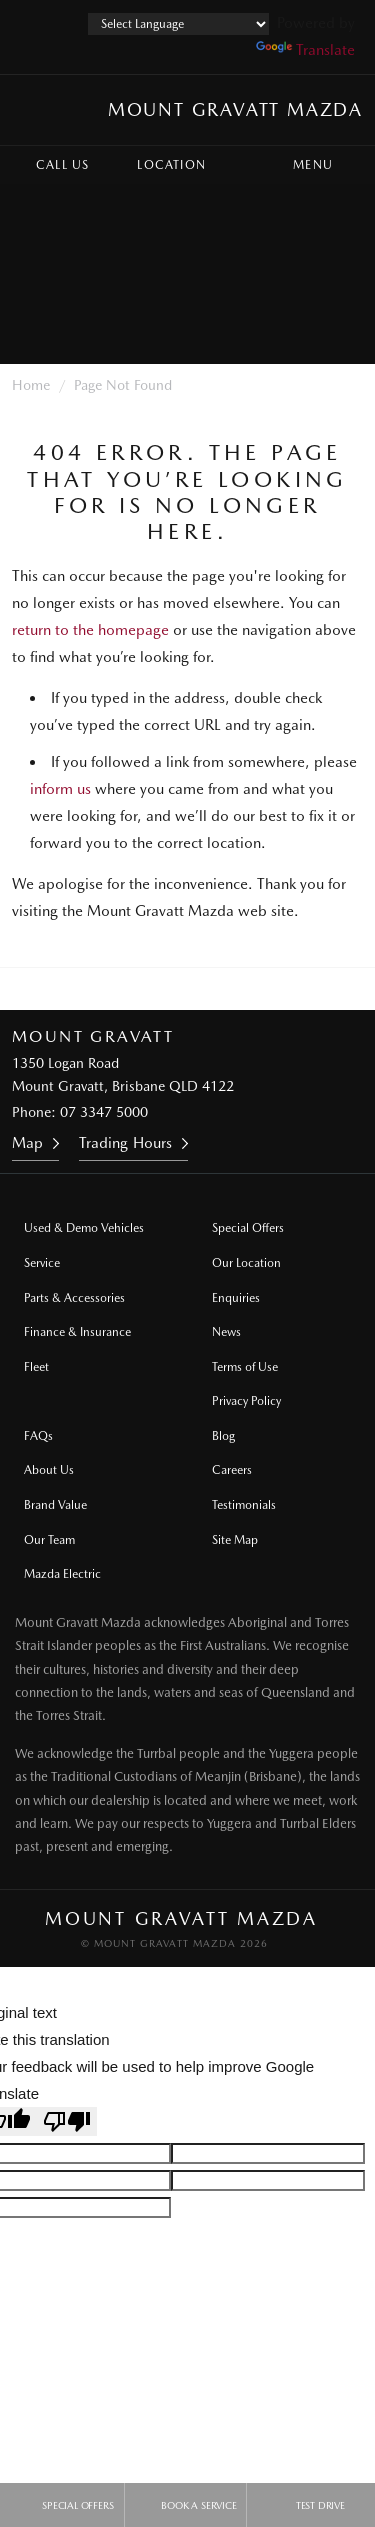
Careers (232, 1470)
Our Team (49, 1540)
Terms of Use (245, 1367)
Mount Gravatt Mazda (235, 109)
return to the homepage (90, 630)
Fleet (36, 1367)
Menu (330, 165)
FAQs (38, 1436)
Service (42, 1263)
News (226, 1332)
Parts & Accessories (74, 1298)
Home (31, 385)
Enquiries (236, 1298)
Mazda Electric (62, 1574)
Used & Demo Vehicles (84, 1228)
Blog (223, 1436)
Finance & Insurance (77, 1332)
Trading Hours (125, 1143)
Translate (305, 50)
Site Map (235, 1540)
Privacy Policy (246, 1401)
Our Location (246, 1263)
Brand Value (55, 1505)
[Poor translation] (67, 2121)
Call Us (48, 165)
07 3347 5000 (104, 1112)
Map (27, 1143)
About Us (49, 1470)
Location (157, 165)
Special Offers (248, 1228)
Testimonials (244, 1505)
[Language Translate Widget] (178, 24)
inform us (60, 789)
